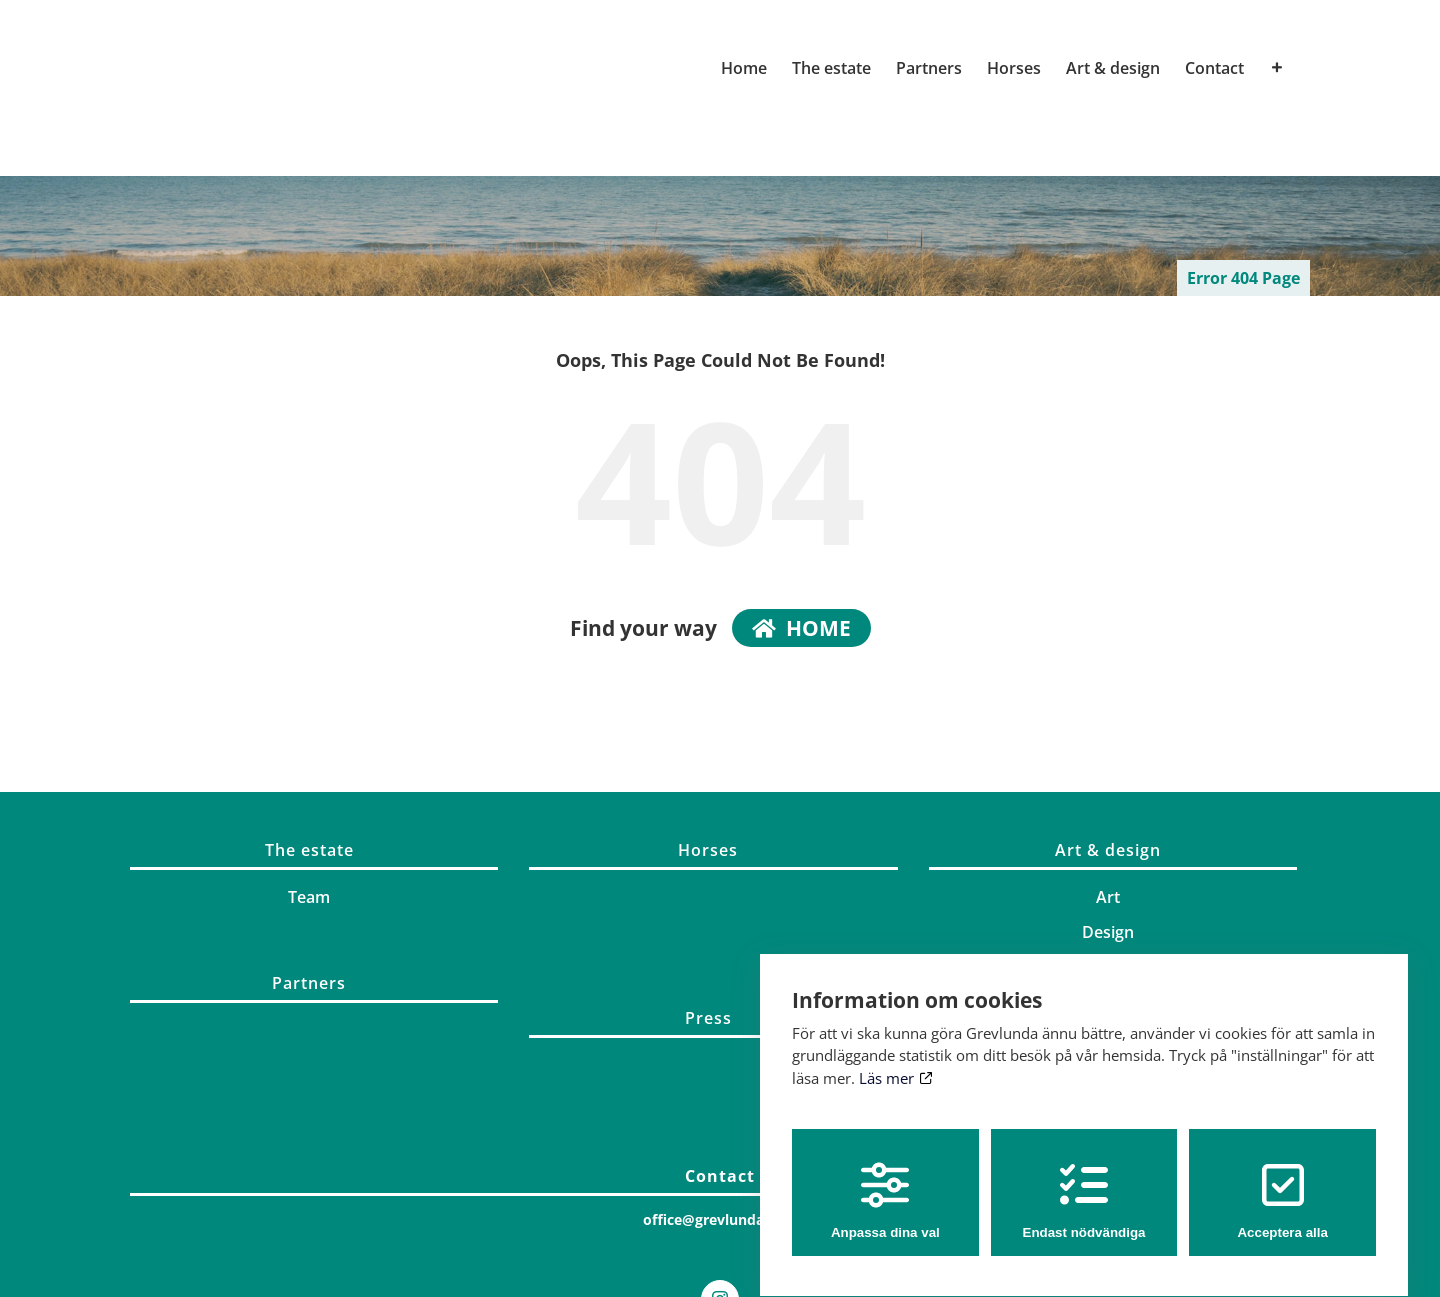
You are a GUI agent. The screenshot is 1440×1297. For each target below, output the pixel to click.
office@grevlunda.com (720, 1219)
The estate (309, 850)
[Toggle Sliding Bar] (1277, 68)
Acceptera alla (1282, 1182)
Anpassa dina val (885, 1182)
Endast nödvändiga (1084, 1182)
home (801, 628)
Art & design (1108, 850)
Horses (708, 850)
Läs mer (895, 1060)
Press (708, 1018)
